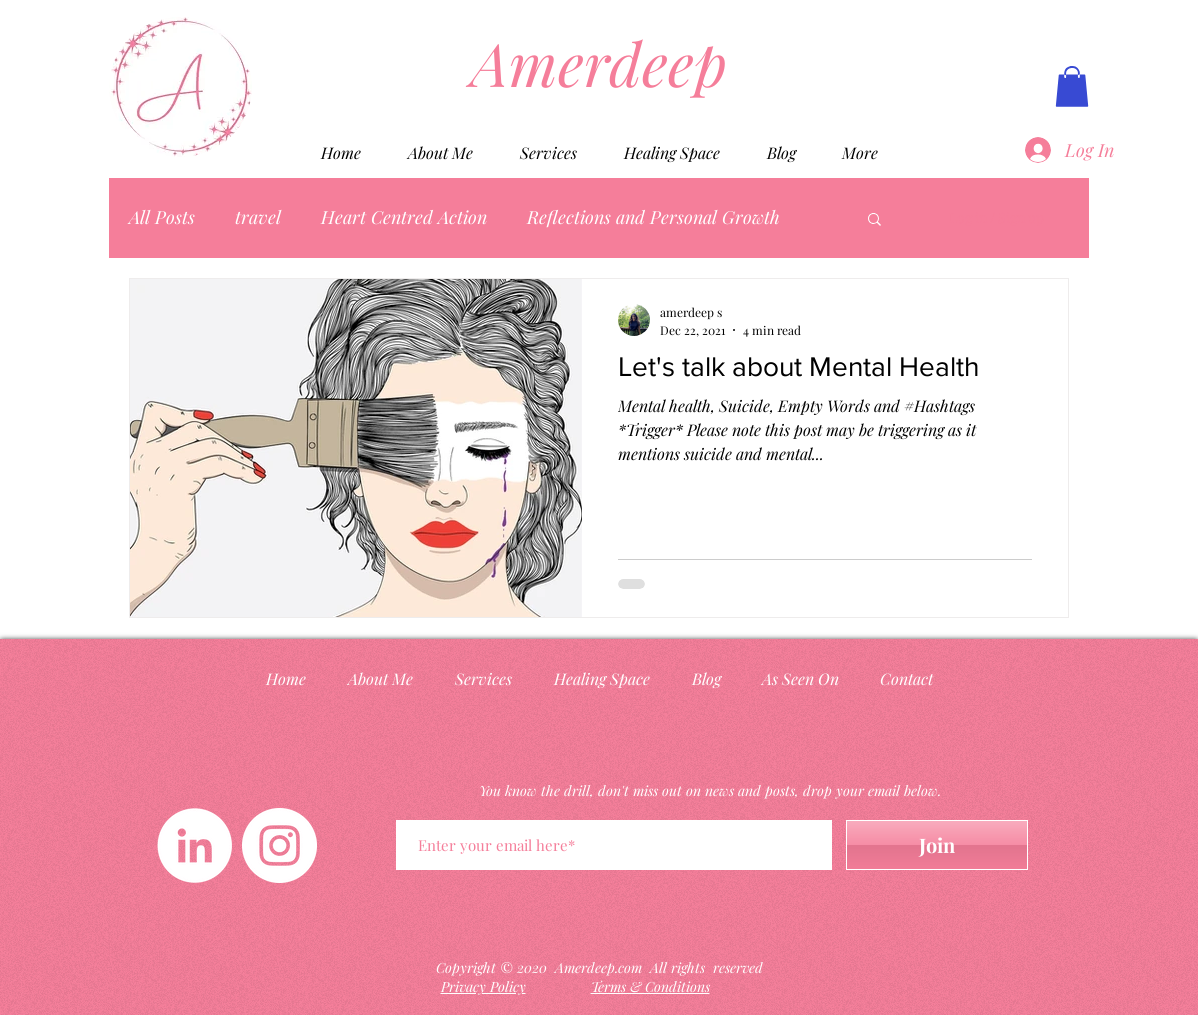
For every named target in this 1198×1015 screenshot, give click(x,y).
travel (258, 217)
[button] (1072, 86)
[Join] (937, 845)
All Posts (162, 217)
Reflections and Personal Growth (653, 217)
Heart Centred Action (404, 217)
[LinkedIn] (194, 845)
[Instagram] (279, 845)
